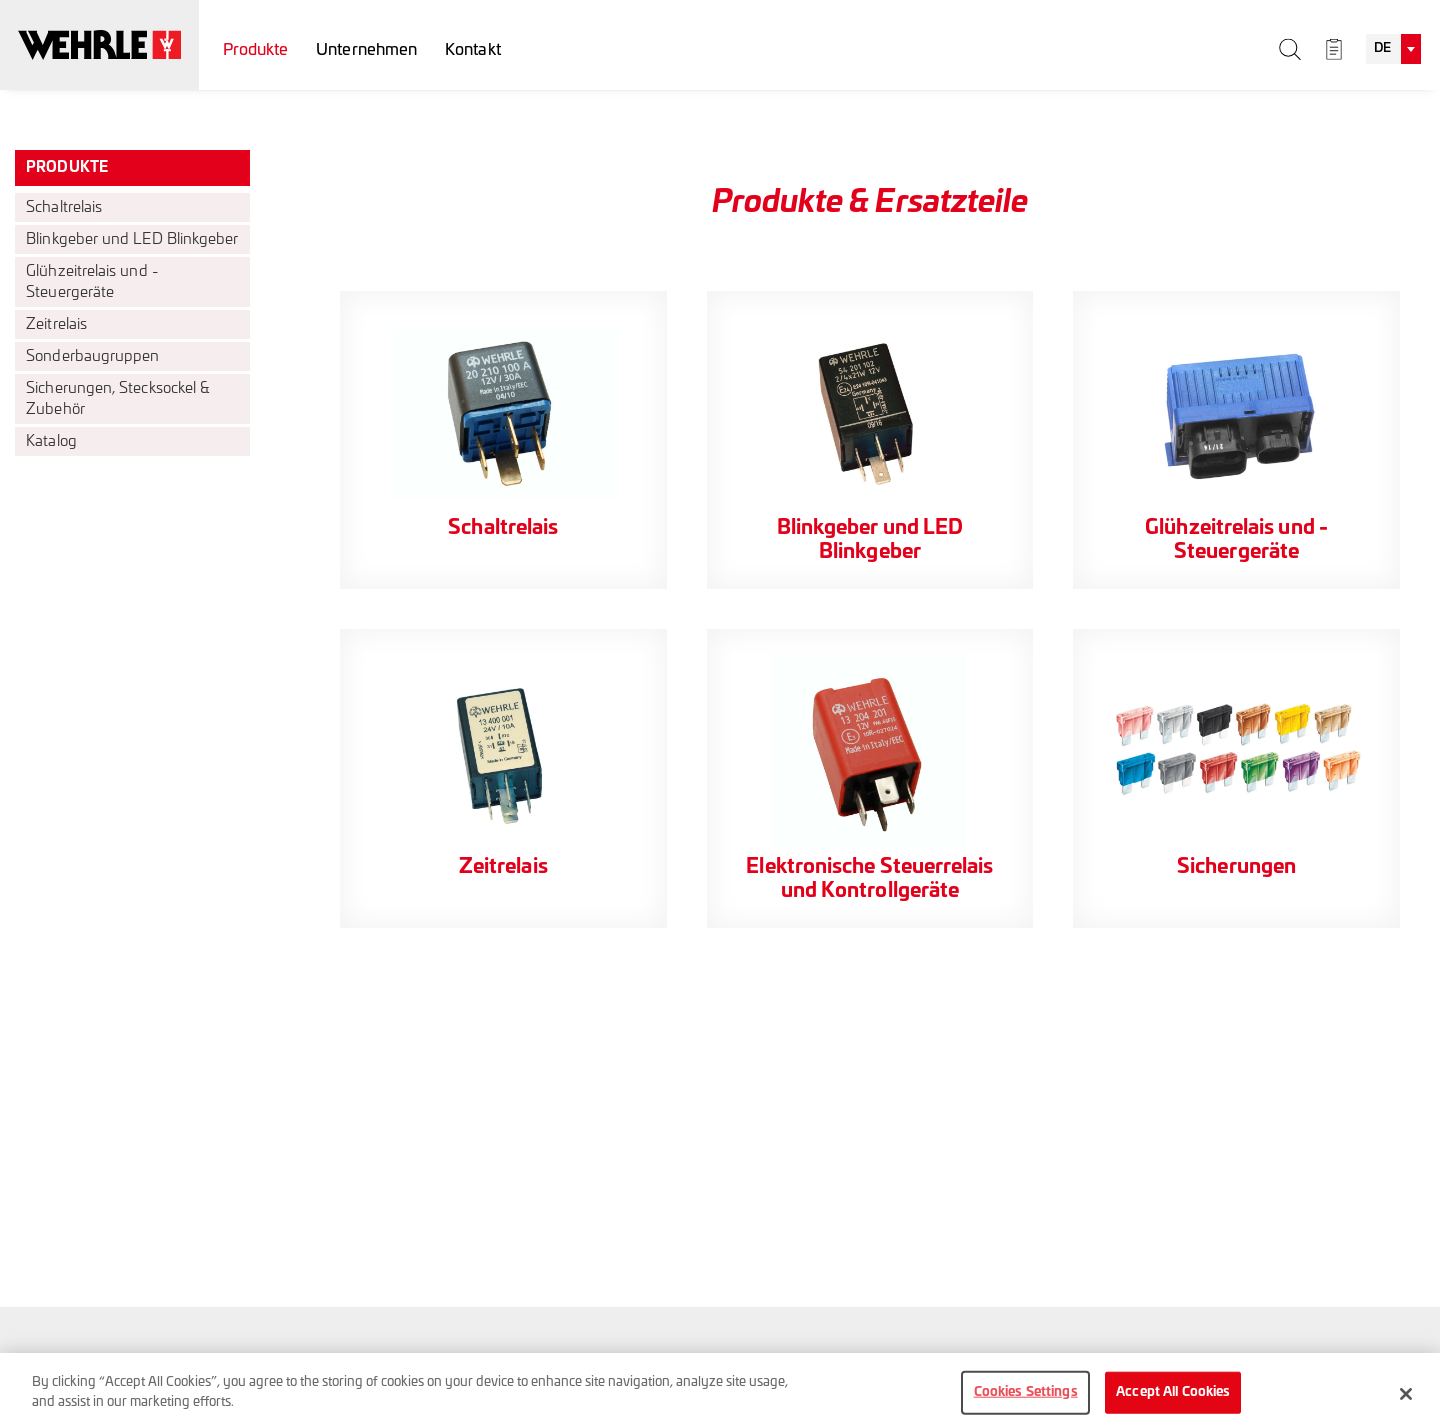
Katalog (51, 441)
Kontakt (473, 50)
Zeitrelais (56, 324)
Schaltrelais (64, 207)
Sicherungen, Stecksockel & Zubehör (118, 399)
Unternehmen (366, 50)
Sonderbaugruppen (92, 356)
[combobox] (1393, 49)
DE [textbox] (1382, 48)
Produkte (256, 50)
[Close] (1406, 1404)
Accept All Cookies (1173, 1402)
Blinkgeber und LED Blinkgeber (132, 239)
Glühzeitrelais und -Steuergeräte (92, 282)
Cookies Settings (1026, 1402)
